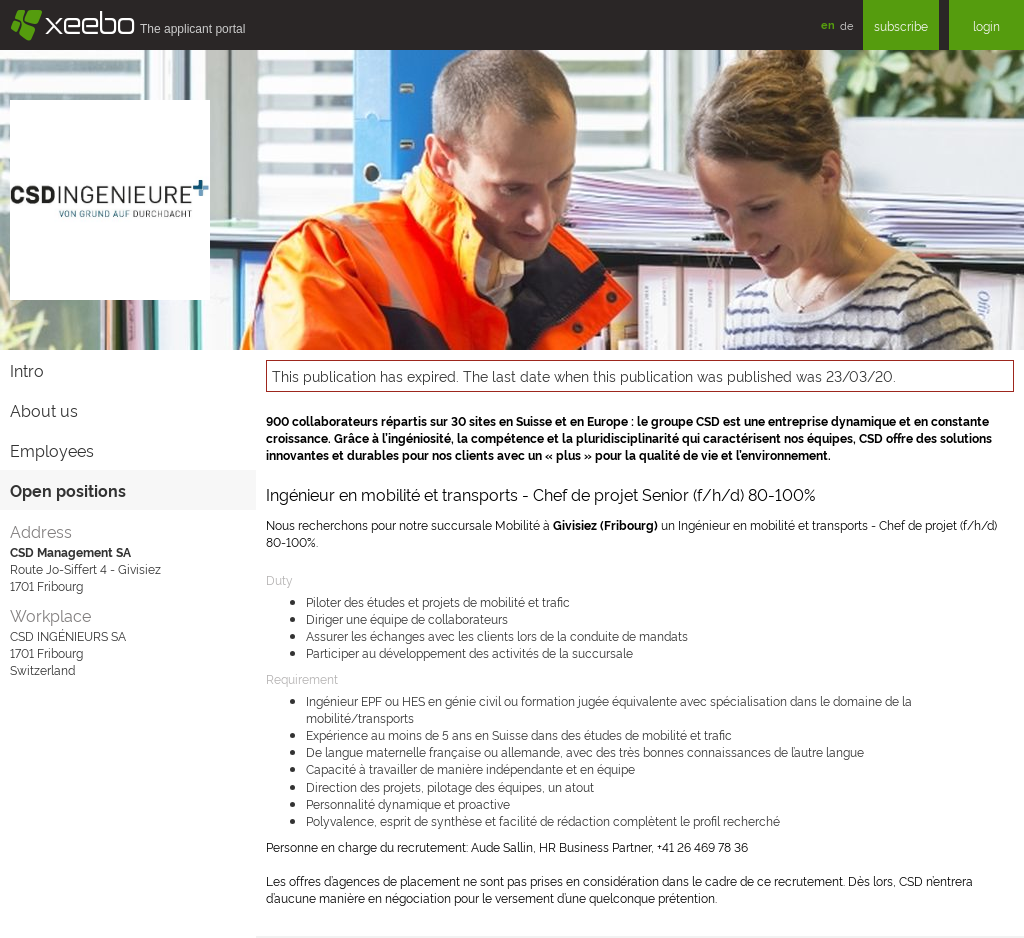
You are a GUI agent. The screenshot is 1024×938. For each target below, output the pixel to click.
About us (44, 410)
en (828, 24)
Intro (27, 370)
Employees (52, 450)
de (846, 25)
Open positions (68, 490)
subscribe (901, 25)
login (986, 25)
